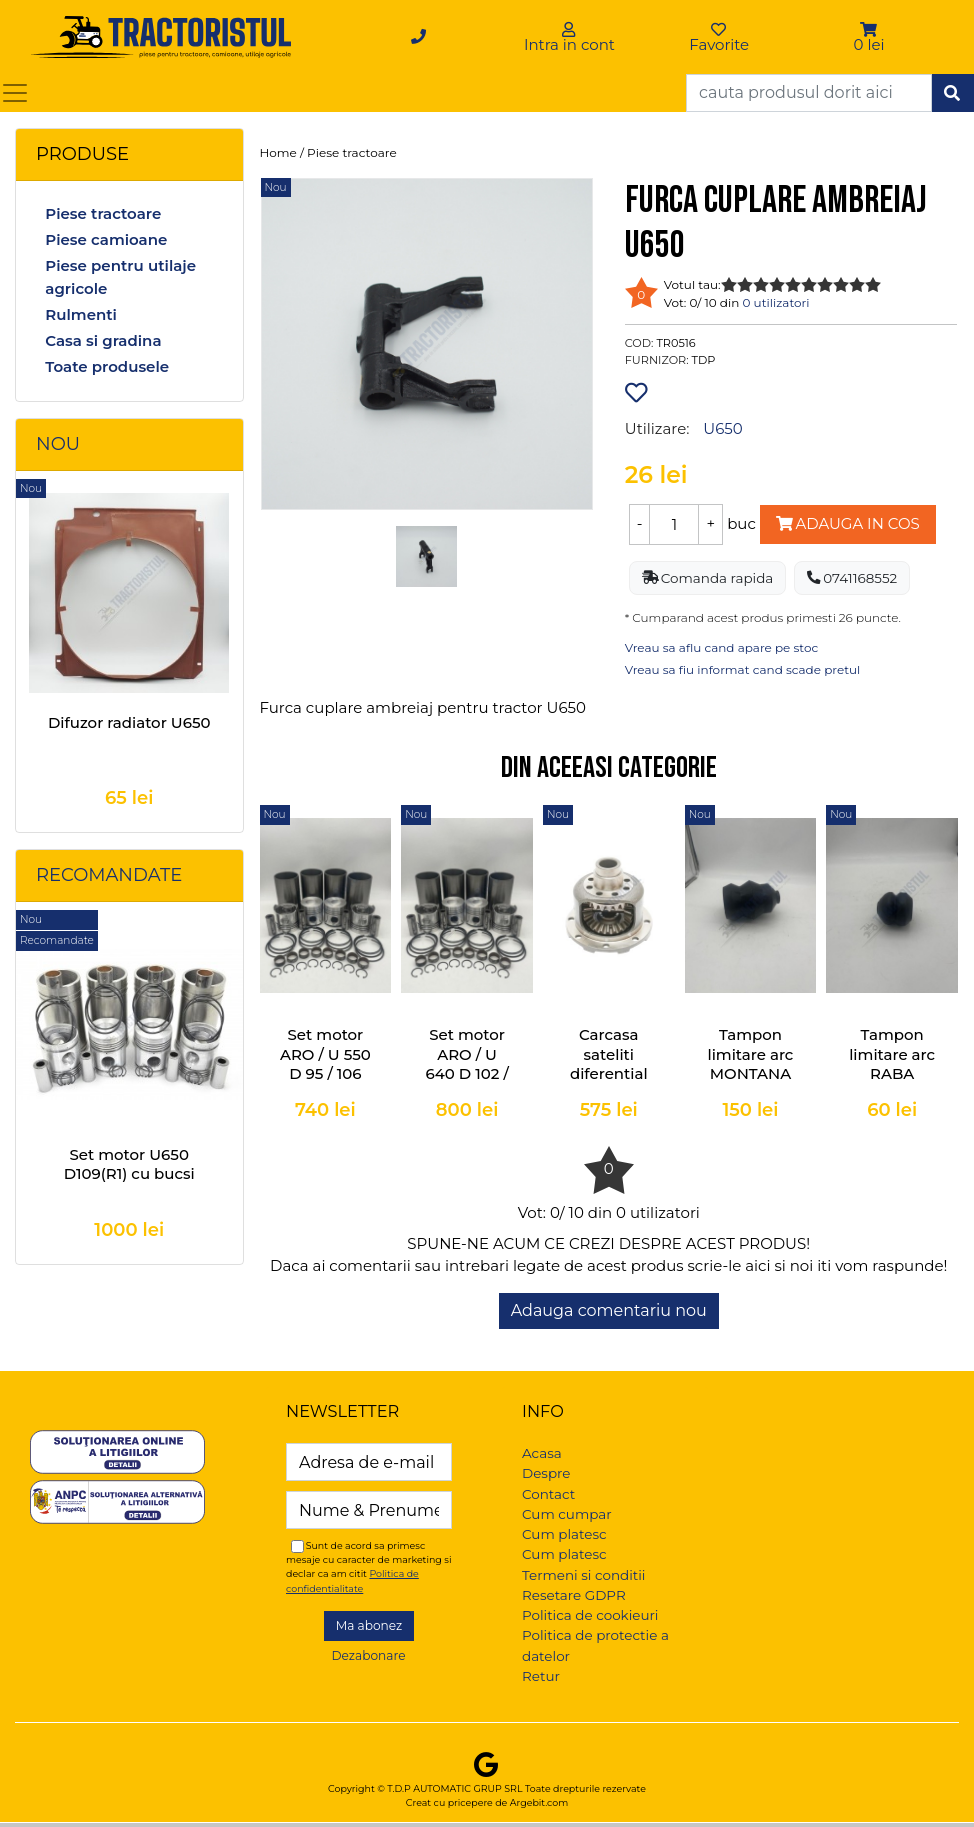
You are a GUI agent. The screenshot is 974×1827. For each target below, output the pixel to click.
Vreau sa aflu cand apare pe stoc (722, 647)
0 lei (869, 44)
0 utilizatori (775, 302)
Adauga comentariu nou (609, 1310)
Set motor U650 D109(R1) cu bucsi (129, 1164)
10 (873, 284)
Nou (58, 444)
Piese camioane (106, 239)
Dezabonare (369, 1655)
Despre (546, 1473)
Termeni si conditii (583, 1575)
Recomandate (109, 875)
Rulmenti (81, 314)
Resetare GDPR (574, 1595)
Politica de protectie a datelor (595, 1645)
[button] (869, 29)
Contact (548, 1494)
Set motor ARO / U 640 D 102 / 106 (466, 1064)
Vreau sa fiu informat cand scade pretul (743, 669)
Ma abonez (369, 1625)
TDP (704, 360)
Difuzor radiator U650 (129, 722)
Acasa (542, 1453)
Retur (541, 1676)
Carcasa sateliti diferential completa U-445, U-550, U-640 (608, 1083)
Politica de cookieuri (590, 1615)
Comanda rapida (708, 578)
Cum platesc (564, 1534)
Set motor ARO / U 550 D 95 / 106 (325, 1054)
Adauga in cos (847, 523)
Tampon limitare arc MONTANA (750, 1054)
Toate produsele (107, 366)
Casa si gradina (103, 340)
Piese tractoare (103, 213)
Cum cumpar (567, 1514)
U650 (722, 428)
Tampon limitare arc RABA (892, 1054)
